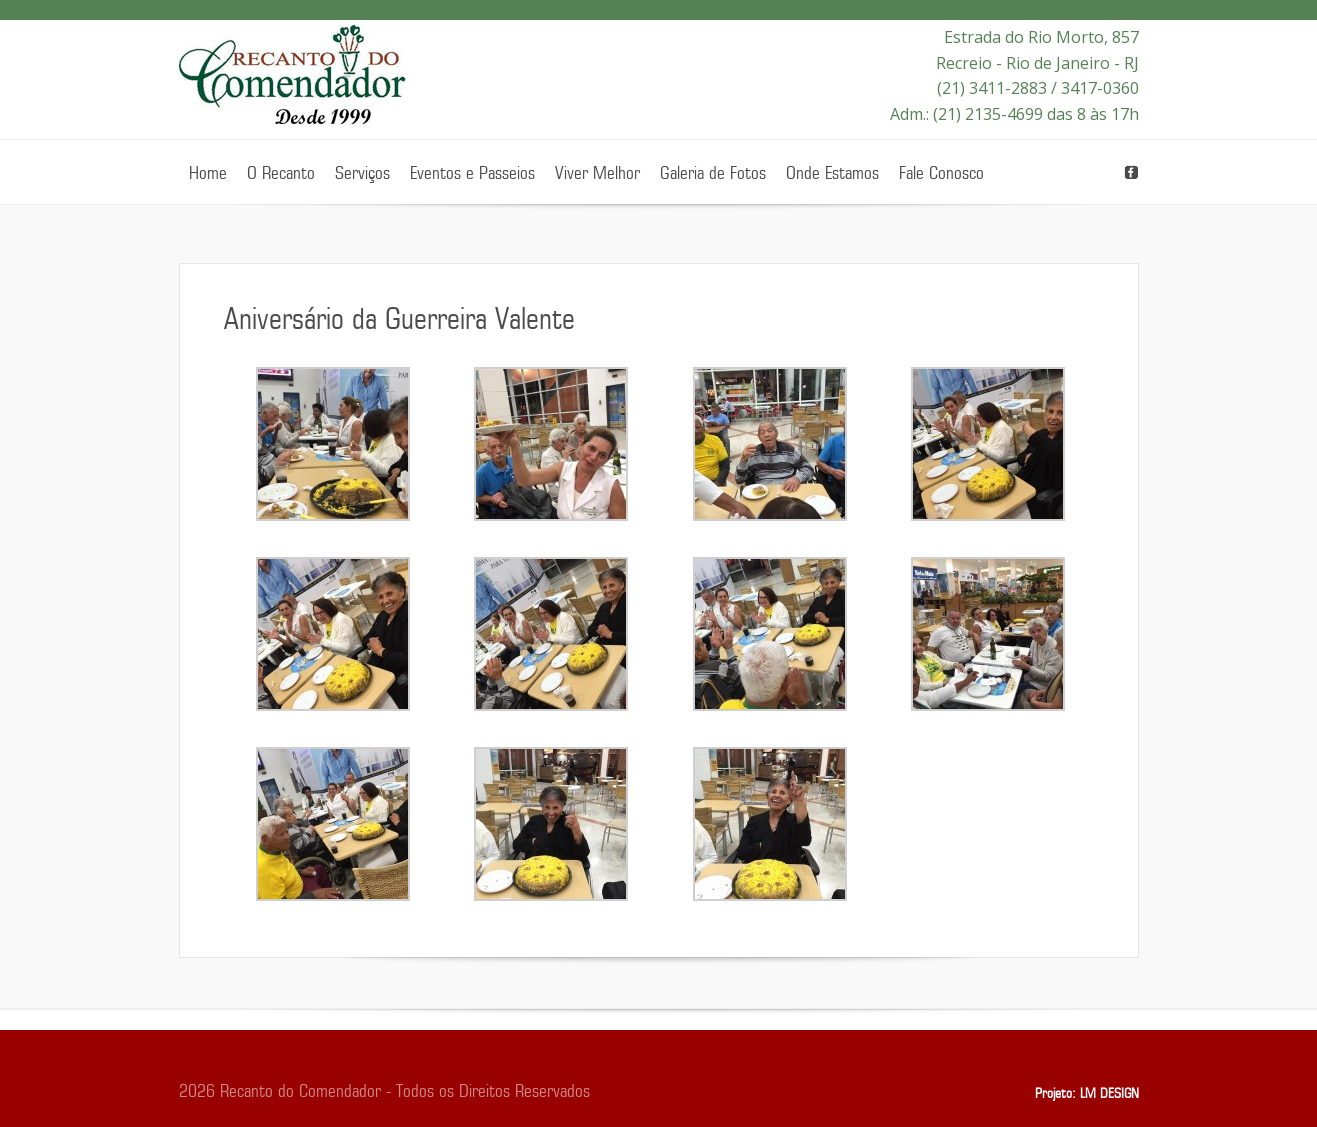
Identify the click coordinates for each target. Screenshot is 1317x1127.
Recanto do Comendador (294, 79)
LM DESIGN (1109, 1093)
